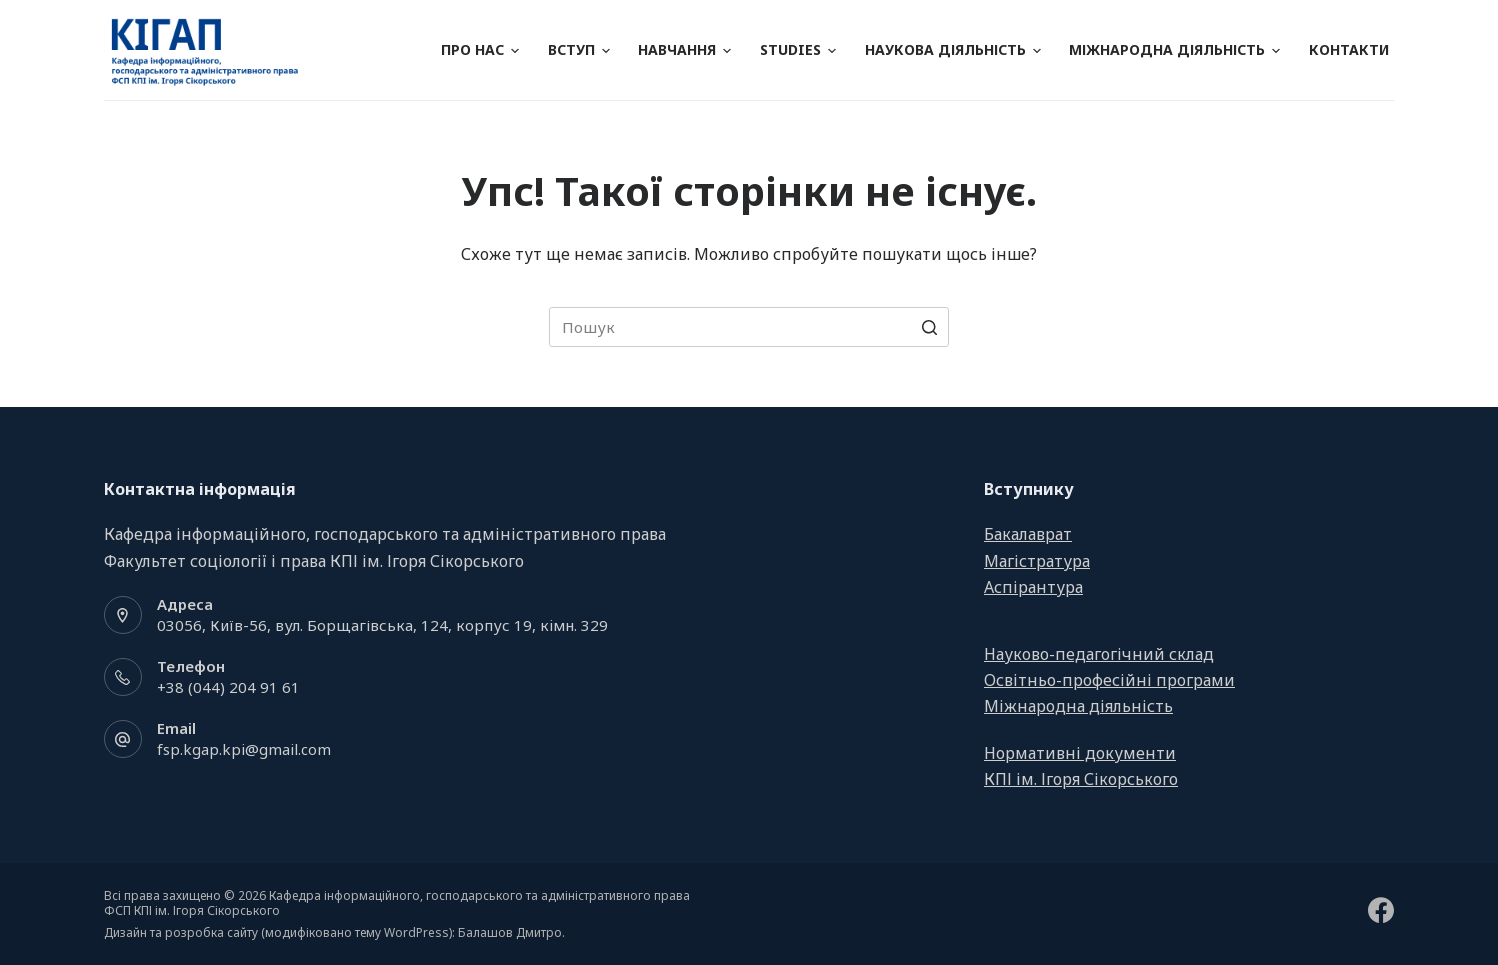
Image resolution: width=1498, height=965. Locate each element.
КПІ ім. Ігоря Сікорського (1081, 779)
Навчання (684, 49)
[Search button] (929, 327)
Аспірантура (1033, 587)
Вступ (579, 49)
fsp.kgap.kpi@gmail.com (244, 749)
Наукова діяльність (953, 49)
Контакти (1349, 49)
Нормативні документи (1080, 753)
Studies (798, 49)
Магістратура (1037, 561)
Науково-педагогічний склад (1099, 654)
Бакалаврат (1028, 534)
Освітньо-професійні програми (1109, 680)
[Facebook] (1381, 910)
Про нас (480, 49)
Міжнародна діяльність (1174, 49)
